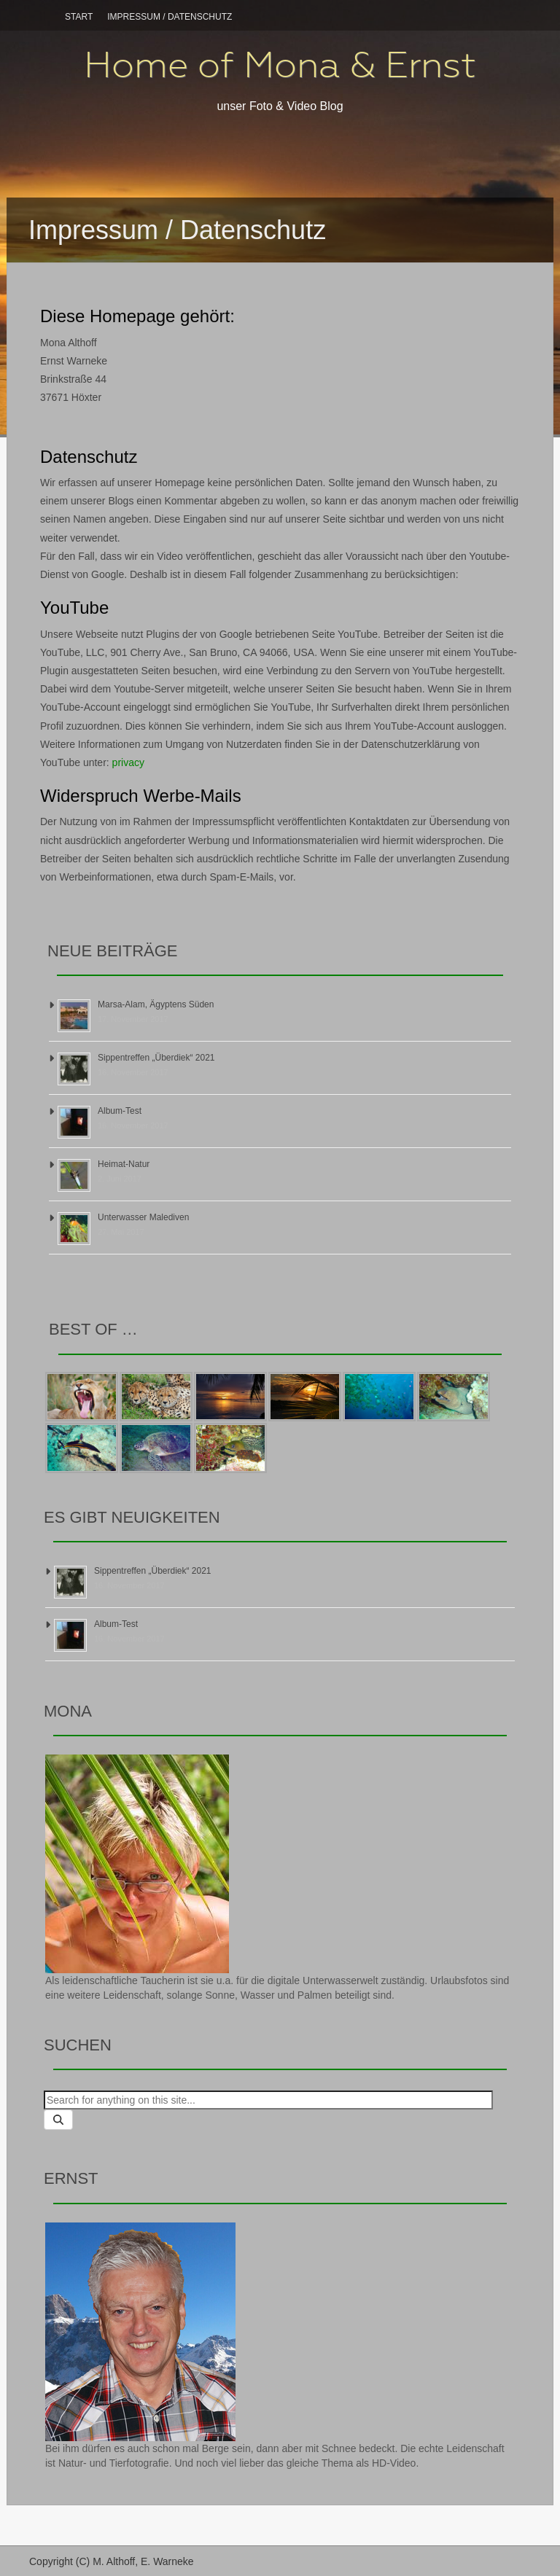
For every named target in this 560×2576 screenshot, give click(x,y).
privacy (128, 762)
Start (79, 17)
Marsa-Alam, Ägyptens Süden (156, 1004)
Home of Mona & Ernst (280, 65)
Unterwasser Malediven (143, 1217)
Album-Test (119, 1111)
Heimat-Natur (123, 1164)
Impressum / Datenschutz (169, 17)
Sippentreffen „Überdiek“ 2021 (156, 1058)
